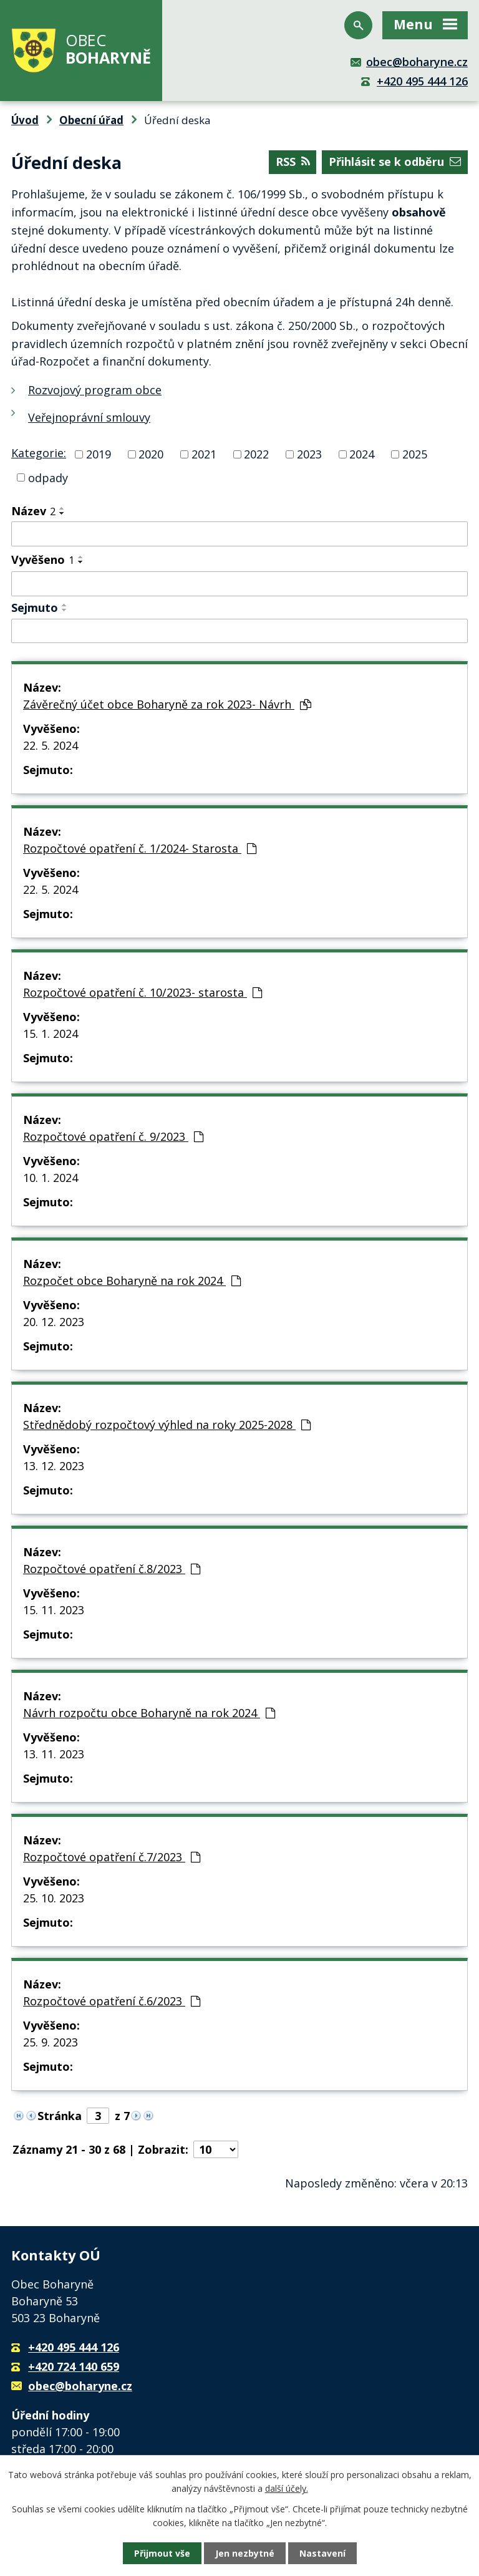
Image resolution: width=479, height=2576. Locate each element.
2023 (309, 454)
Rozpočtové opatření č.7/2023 (111, 1856)
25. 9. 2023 (50, 2042)
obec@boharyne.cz (417, 61)
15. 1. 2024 (50, 1033)
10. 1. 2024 (50, 1177)
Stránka (59, 2115)
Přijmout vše (162, 2553)
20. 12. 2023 (53, 1321)
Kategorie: (38, 452)
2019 (98, 454)
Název (33, 510)
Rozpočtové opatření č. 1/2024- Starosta (139, 848)
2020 (150, 454)
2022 (256, 454)
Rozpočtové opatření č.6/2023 (111, 2000)
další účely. (286, 2488)
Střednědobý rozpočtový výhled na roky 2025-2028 (167, 1424)
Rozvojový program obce (95, 389)
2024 (361, 454)
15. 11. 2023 (53, 1609)
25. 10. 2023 (53, 1898)
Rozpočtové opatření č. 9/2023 (113, 1136)
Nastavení (322, 2553)
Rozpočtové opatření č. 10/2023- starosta (142, 992)
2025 (414, 454)
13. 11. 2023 (53, 1753)
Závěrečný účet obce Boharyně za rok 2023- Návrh (167, 704)
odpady (48, 477)
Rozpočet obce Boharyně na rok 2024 (132, 1280)
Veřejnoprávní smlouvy (89, 417)
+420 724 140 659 (73, 2366)
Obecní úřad (91, 120)
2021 (203, 454)
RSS (293, 161)
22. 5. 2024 (50, 745)
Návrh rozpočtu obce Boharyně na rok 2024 (149, 1712)
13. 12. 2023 (53, 1465)
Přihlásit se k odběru (395, 161)
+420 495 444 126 (422, 81)
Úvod (25, 120)
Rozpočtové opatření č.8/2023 (111, 1568)
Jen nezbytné (244, 2553)
